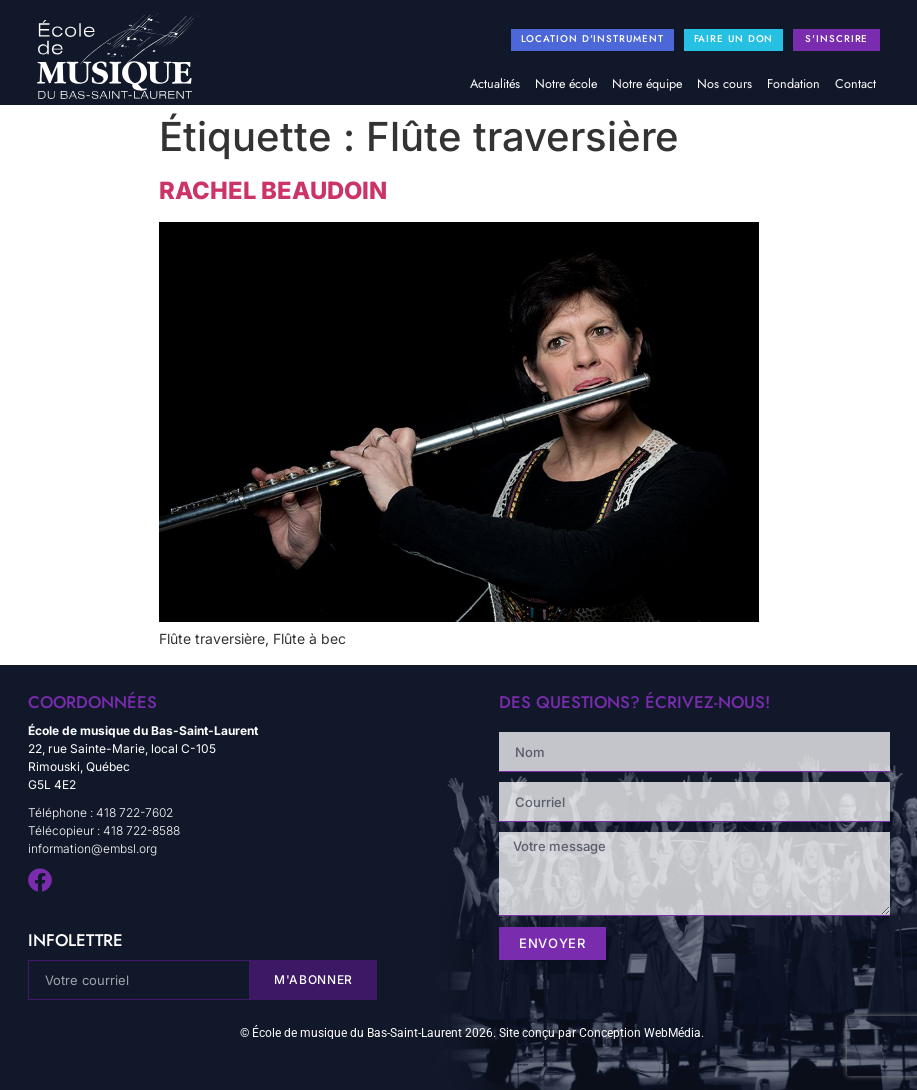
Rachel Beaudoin (273, 190)
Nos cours (724, 84)
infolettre (75, 940)
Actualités (495, 84)
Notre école (566, 84)
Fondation (793, 84)
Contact (855, 84)
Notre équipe (647, 84)
